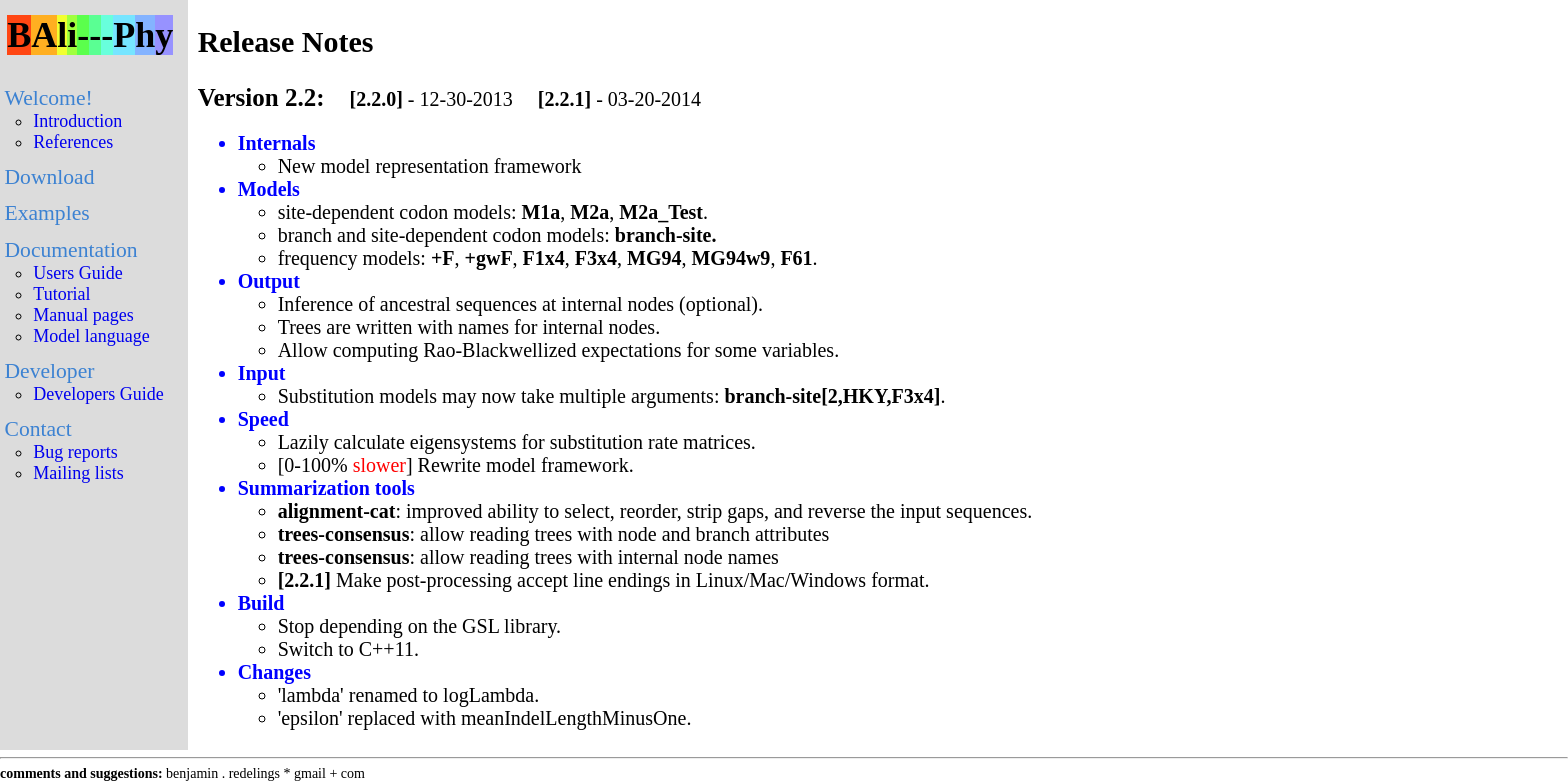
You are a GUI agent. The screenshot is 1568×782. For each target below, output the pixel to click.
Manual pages (83, 315)
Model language (91, 336)
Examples (46, 213)
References (73, 142)
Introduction (77, 121)
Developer (49, 371)
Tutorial (61, 294)
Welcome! (48, 98)
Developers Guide (98, 394)
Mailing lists (78, 473)
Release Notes (286, 41)
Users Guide (77, 273)
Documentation (70, 250)
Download (49, 177)
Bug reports (75, 452)
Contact (37, 429)
